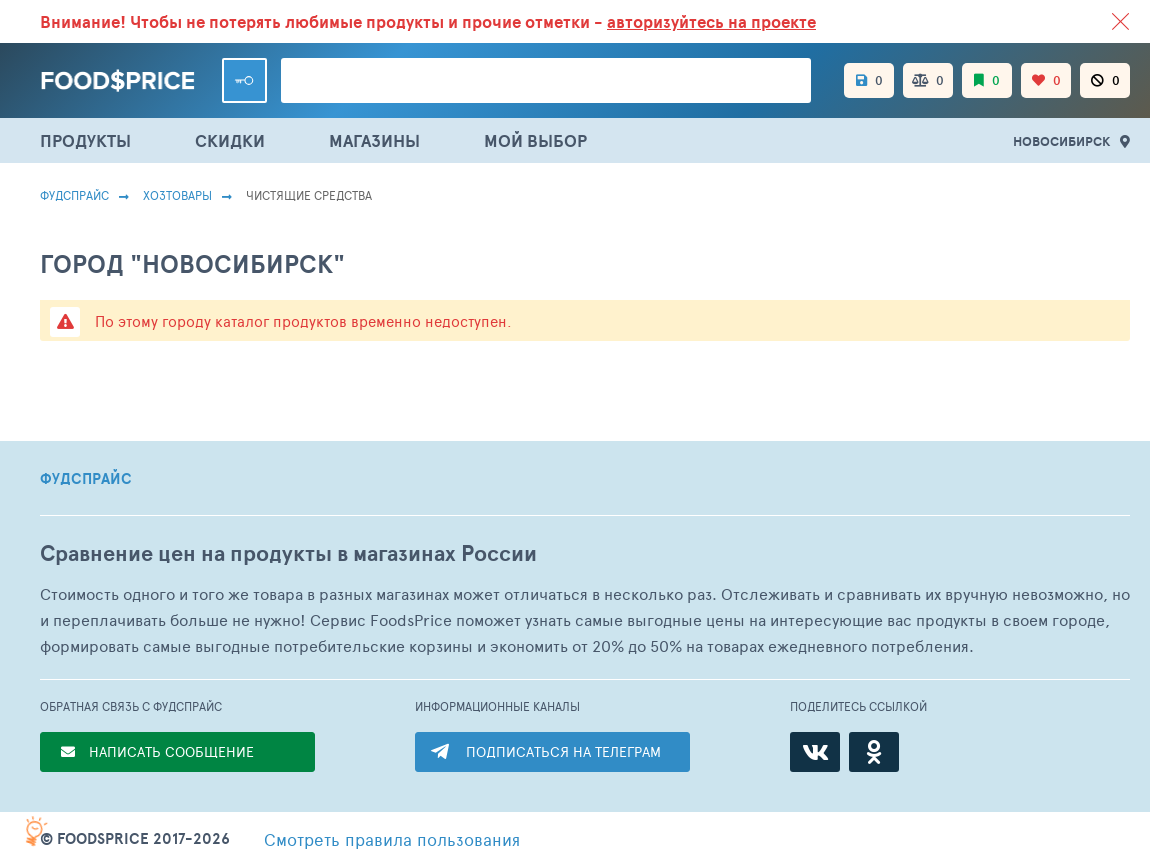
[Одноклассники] (874, 752)
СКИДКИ (230, 140)
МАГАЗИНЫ (374, 140)
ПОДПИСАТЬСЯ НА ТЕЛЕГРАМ (563, 751)
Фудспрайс (74, 195)
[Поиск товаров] (546, 80)
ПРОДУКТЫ (85, 140)
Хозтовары (177, 195)
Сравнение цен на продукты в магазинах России (288, 553)
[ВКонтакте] (815, 752)
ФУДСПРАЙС (86, 479)
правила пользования (392, 839)
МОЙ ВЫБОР (535, 140)
